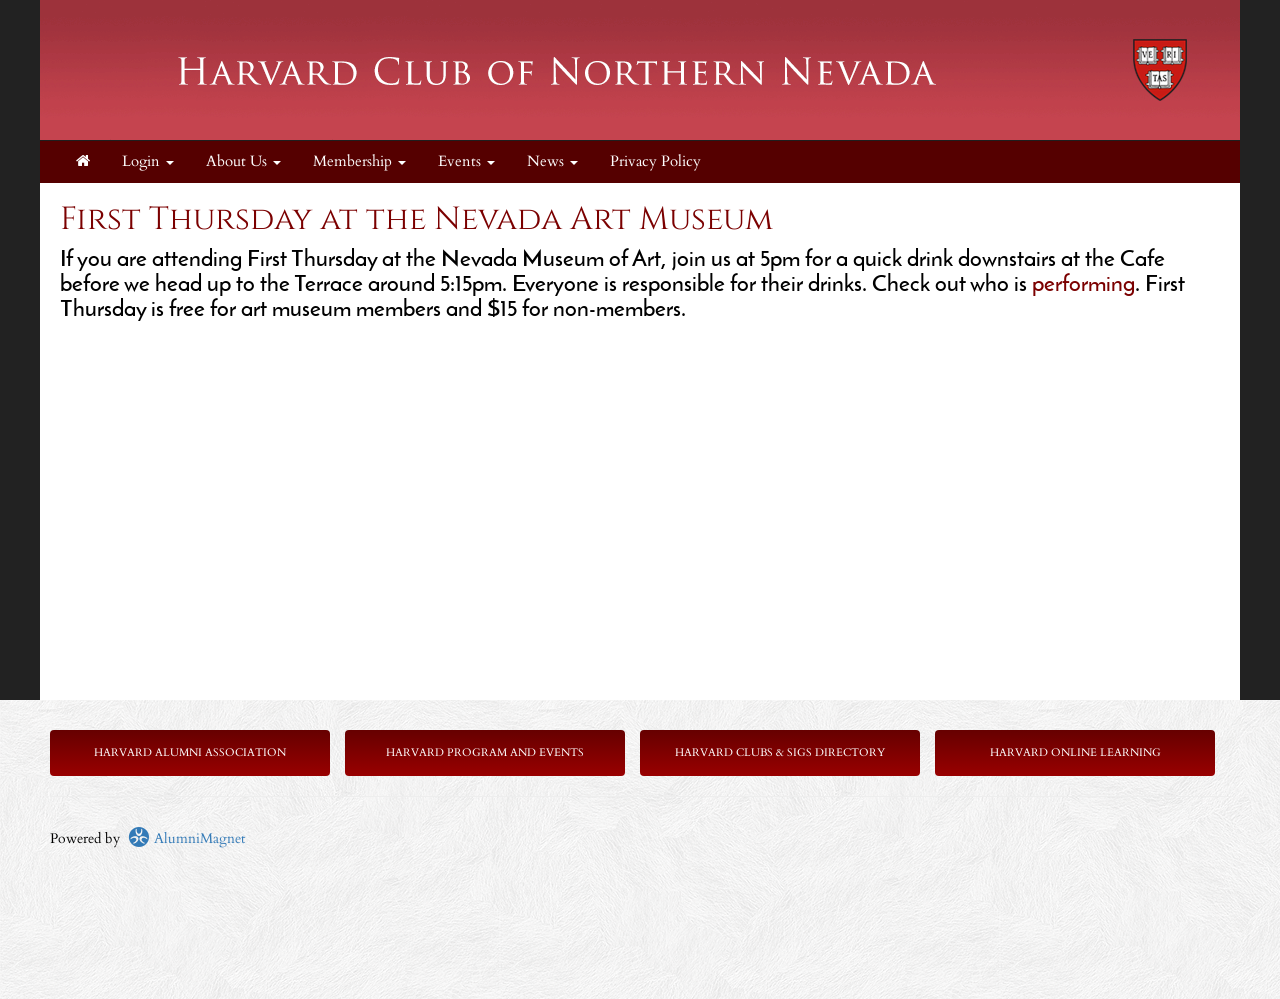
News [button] (552, 161)
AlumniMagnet (186, 838)
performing (1083, 285)
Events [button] (466, 161)
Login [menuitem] (148, 161)
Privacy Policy (655, 161)
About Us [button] (243, 161)
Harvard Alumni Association (190, 752)
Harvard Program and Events (485, 752)
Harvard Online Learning (1075, 752)
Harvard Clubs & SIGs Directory (780, 752)
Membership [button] (359, 161)
